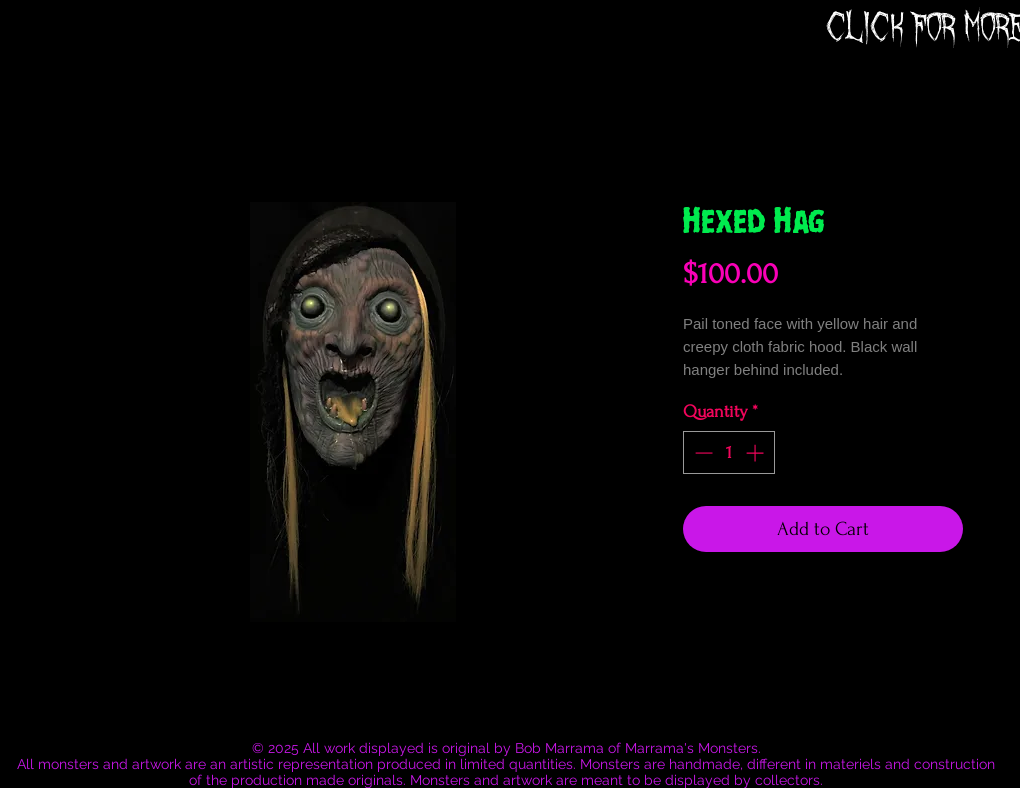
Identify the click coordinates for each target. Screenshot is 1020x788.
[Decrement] (701, 452)
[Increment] (756, 452)
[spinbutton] (729, 452)
